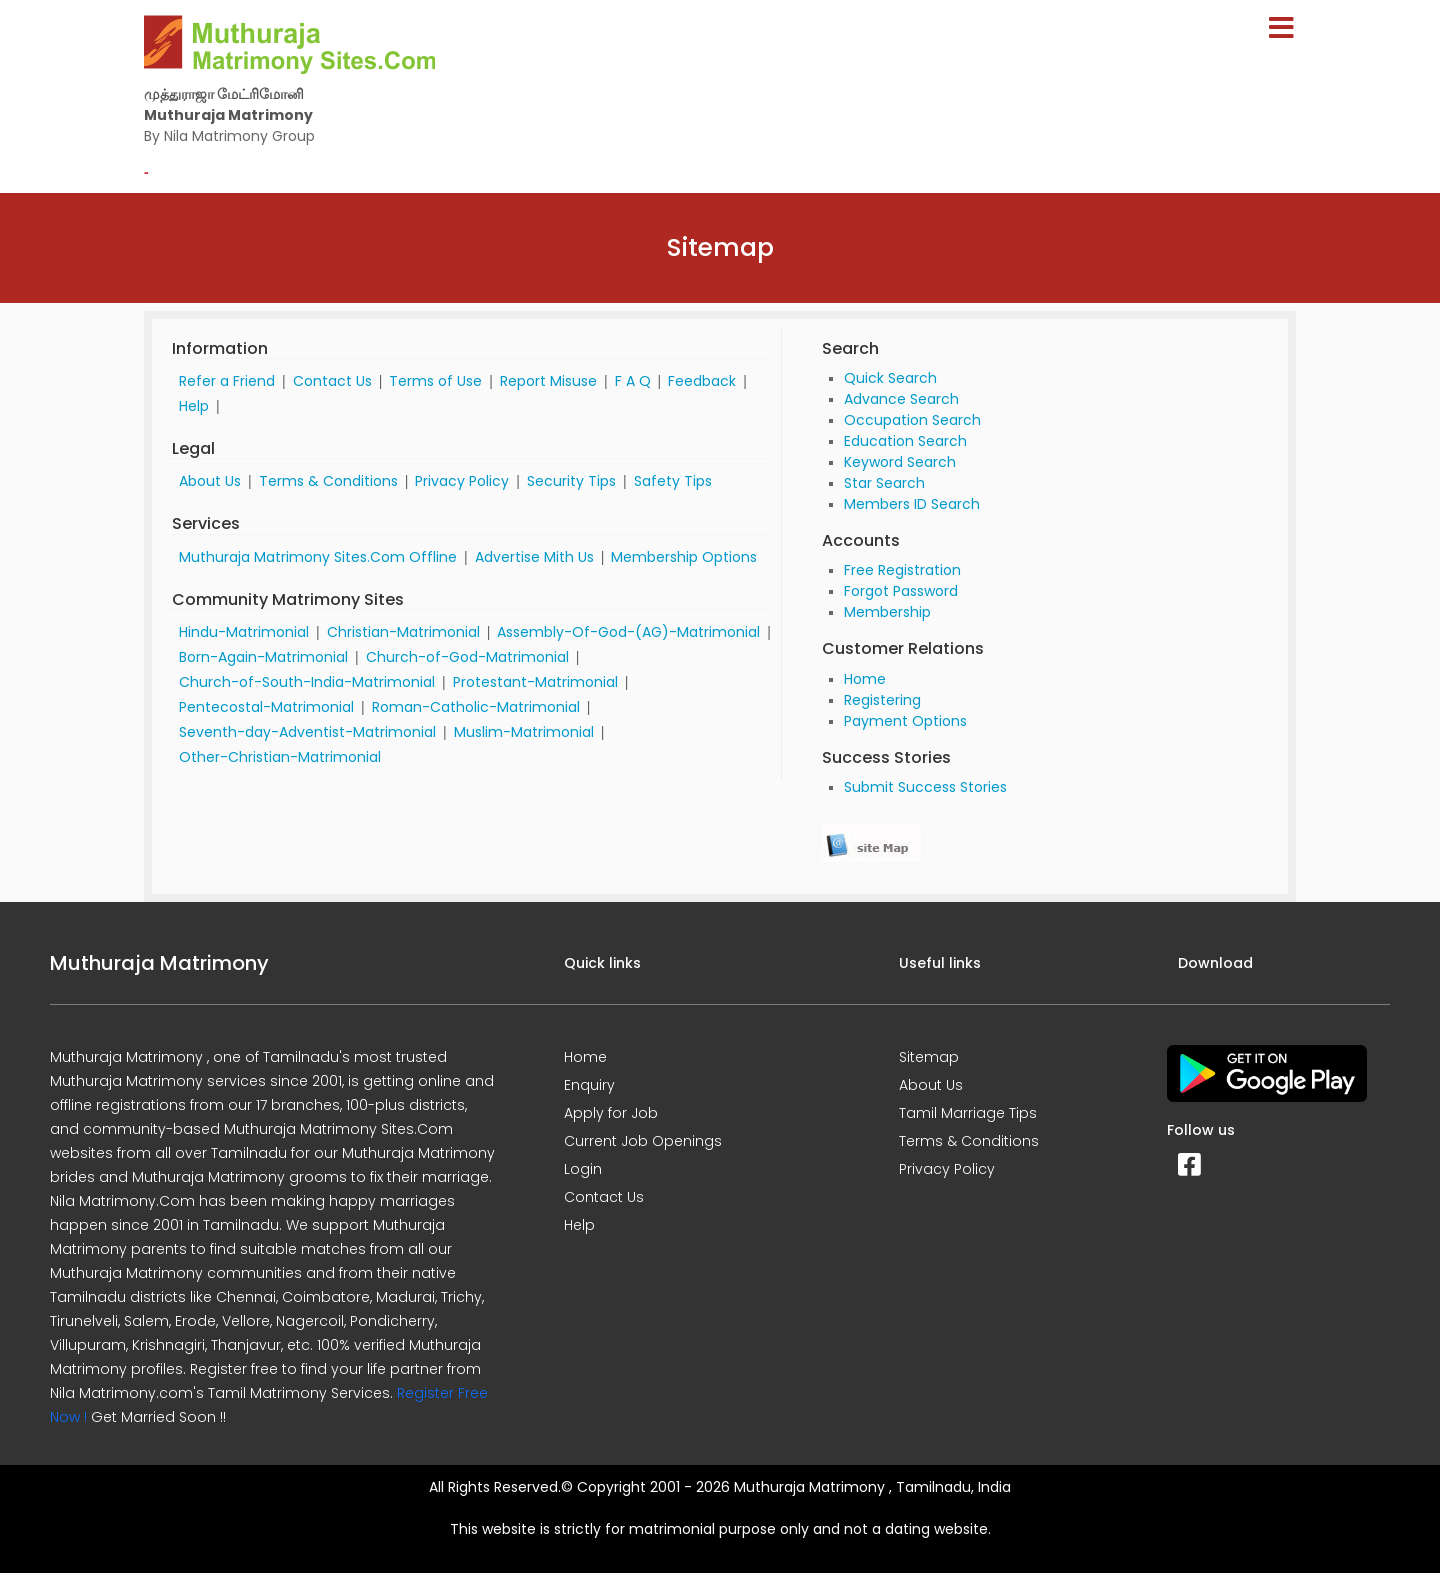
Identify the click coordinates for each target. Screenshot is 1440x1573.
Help (194, 406)
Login (583, 1169)
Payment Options (905, 721)
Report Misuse (548, 381)
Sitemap (929, 1057)
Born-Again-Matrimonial (263, 657)
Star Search (884, 483)
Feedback (702, 381)
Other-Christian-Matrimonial (280, 757)
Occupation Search (912, 420)
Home (865, 679)
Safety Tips (673, 481)
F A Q (633, 381)
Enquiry (589, 1085)
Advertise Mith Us (534, 557)
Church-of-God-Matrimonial (467, 657)
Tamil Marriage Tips (968, 1113)
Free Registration (902, 570)
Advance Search (901, 399)
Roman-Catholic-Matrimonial (476, 707)
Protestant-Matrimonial (535, 682)
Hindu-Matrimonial (244, 632)
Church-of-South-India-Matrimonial (307, 682)
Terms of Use (435, 381)
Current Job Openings (643, 1141)
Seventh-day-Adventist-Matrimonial (307, 732)
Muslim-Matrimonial (524, 732)
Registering (882, 700)
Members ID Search (912, 504)
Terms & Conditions (328, 481)
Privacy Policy (462, 481)
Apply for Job (611, 1113)
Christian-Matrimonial (403, 632)
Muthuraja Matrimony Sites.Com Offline (318, 557)
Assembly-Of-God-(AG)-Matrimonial (628, 632)
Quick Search (890, 378)
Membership (887, 612)
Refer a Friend (227, 381)
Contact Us (332, 381)
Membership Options (684, 557)
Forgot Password (901, 591)
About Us (210, 481)
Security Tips (571, 481)
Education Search (905, 441)
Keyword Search (900, 462)
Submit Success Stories (925, 787)
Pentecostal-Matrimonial (266, 707)
